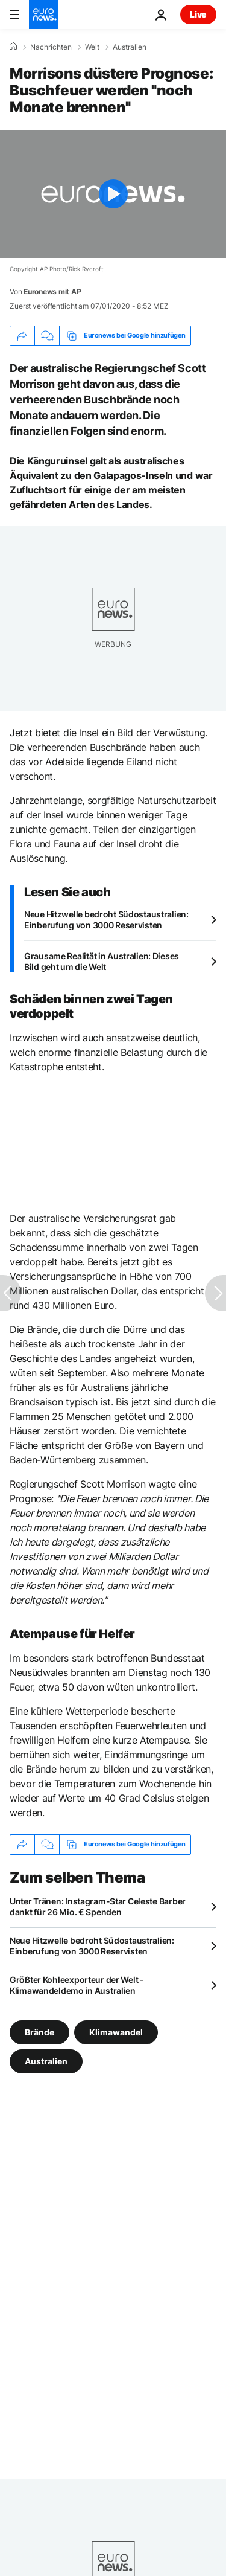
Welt (92, 47)
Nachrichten (51, 47)
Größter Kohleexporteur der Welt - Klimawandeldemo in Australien (77, 1985)
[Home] (13, 46)
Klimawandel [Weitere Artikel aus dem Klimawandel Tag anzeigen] (116, 2031)
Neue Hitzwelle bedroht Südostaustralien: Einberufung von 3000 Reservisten (106, 919)
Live (198, 14)
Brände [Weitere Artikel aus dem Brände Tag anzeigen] (39, 2031)
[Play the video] (113, 194)
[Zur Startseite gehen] (43, 14)
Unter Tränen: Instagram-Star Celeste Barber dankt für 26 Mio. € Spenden (98, 1906)
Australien (129, 47)
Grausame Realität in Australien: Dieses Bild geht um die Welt (101, 961)
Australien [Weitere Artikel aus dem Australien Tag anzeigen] (46, 2060)
